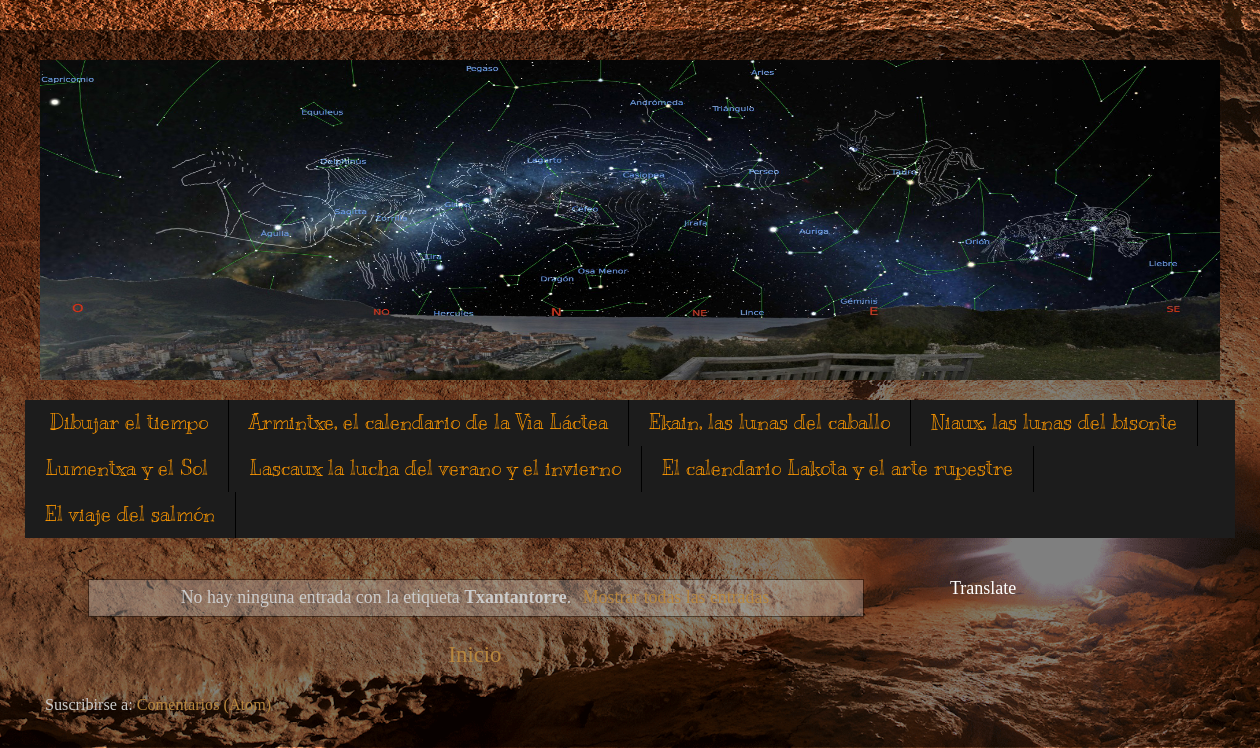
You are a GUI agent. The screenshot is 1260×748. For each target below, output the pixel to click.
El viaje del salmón (130, 514)
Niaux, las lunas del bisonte (1054, 422)
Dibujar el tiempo (129, 422)
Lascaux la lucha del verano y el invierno (435, 468)
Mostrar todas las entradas (676, 597)
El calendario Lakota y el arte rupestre (837, 468)
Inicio (475, 654)
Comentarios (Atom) (204, 705)
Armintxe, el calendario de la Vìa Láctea (428, 422)
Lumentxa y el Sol (126, 468)
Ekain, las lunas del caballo (769, 422)
